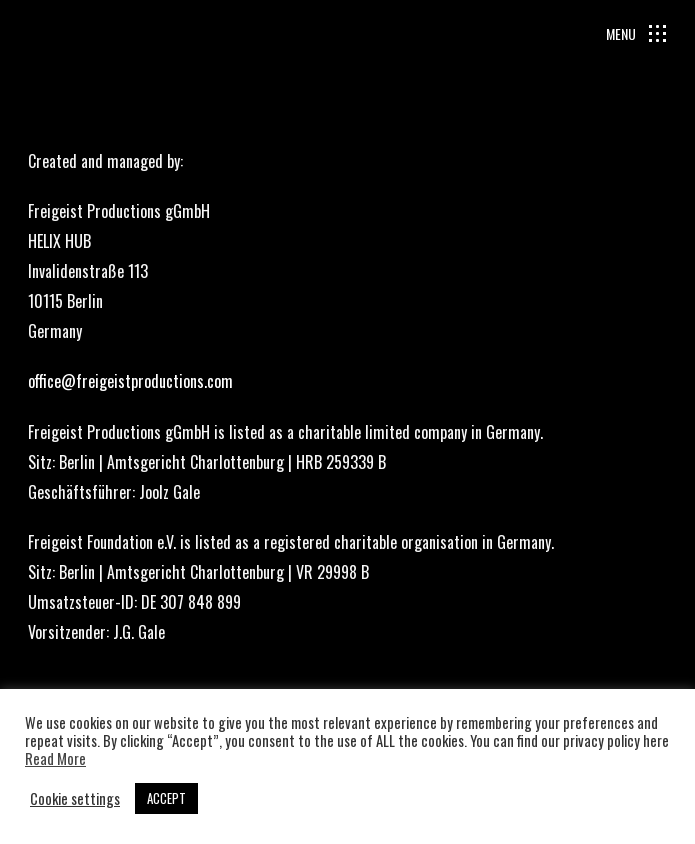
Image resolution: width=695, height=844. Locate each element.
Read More (55, 759)
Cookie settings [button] (75, 799)
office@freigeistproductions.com (130, 381)
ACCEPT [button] (166, 798)
